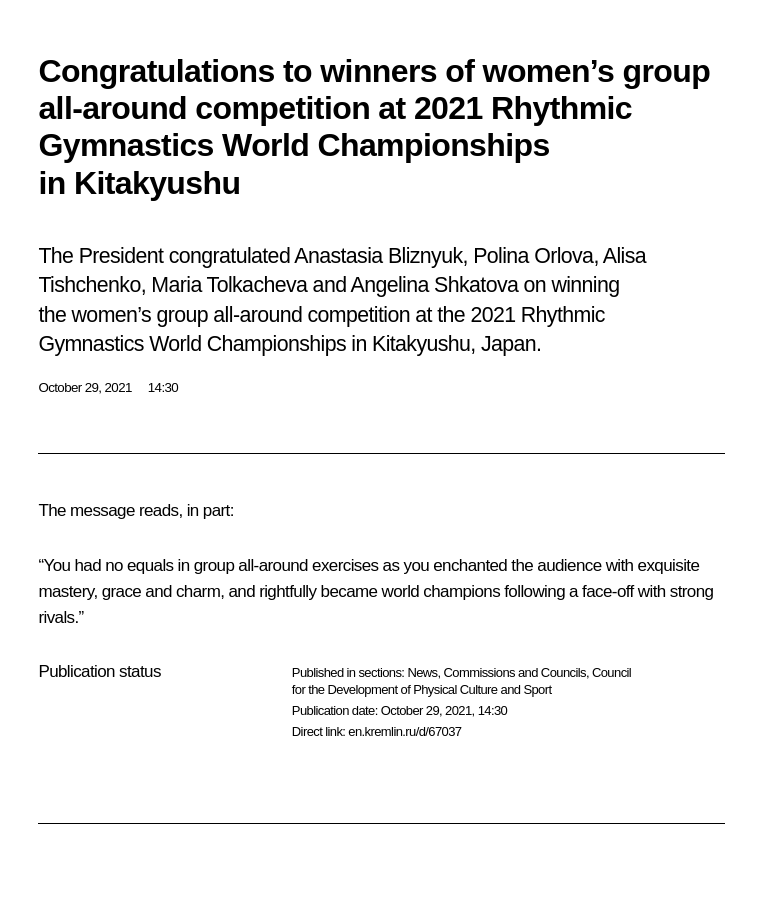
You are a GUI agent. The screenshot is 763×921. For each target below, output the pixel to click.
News (422, 672)
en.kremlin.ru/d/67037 (404, 731)
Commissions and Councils (515, 672)
